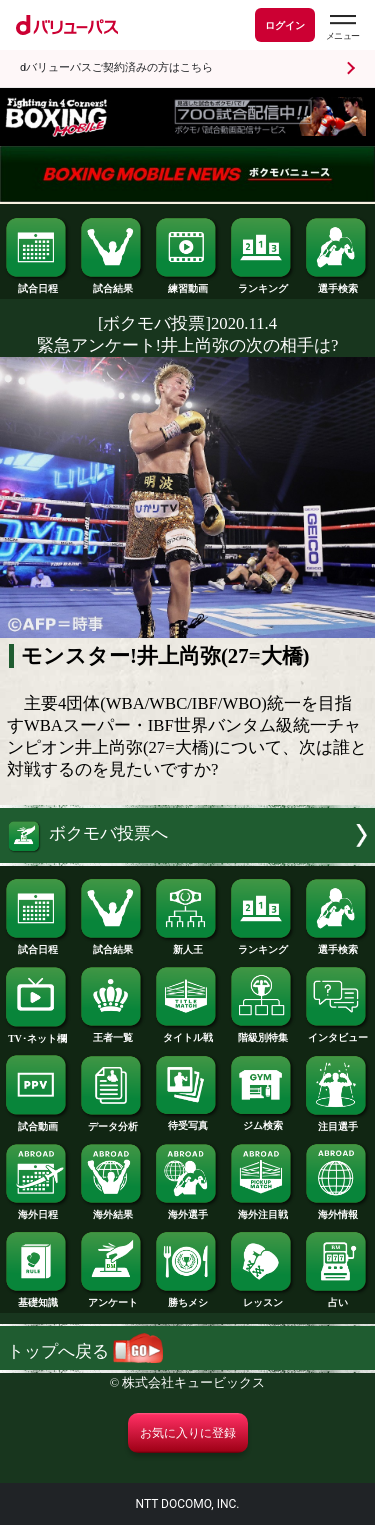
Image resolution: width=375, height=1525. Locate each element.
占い (337, 1298)
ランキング (262, 284)
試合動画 (37, 1122)
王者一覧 (112, 1033)
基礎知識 (37, 1298)
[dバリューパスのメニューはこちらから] (342, 27)
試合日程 (37, 284)
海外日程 (37, 1210)
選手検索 (337, 284)
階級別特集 (262, 1033)
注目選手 (337, 1122)
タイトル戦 (187, 1033)
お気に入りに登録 (188, 1433)
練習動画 (187, 284)
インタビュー (337, 1033)
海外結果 (112, 1210)
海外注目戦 (262, 1210)
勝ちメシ (187, 1298)
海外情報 (337, 1210)
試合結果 (112, 284)
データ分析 (112, 1122)
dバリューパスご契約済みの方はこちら (116, 67)
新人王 (187, 945)
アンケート (112, 1298)
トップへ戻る (85, 1351)
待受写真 (187, 1121)
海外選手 (187, 1210)
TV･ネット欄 (37, 1034)
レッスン (262, 1298)
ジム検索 (262, 1121)
